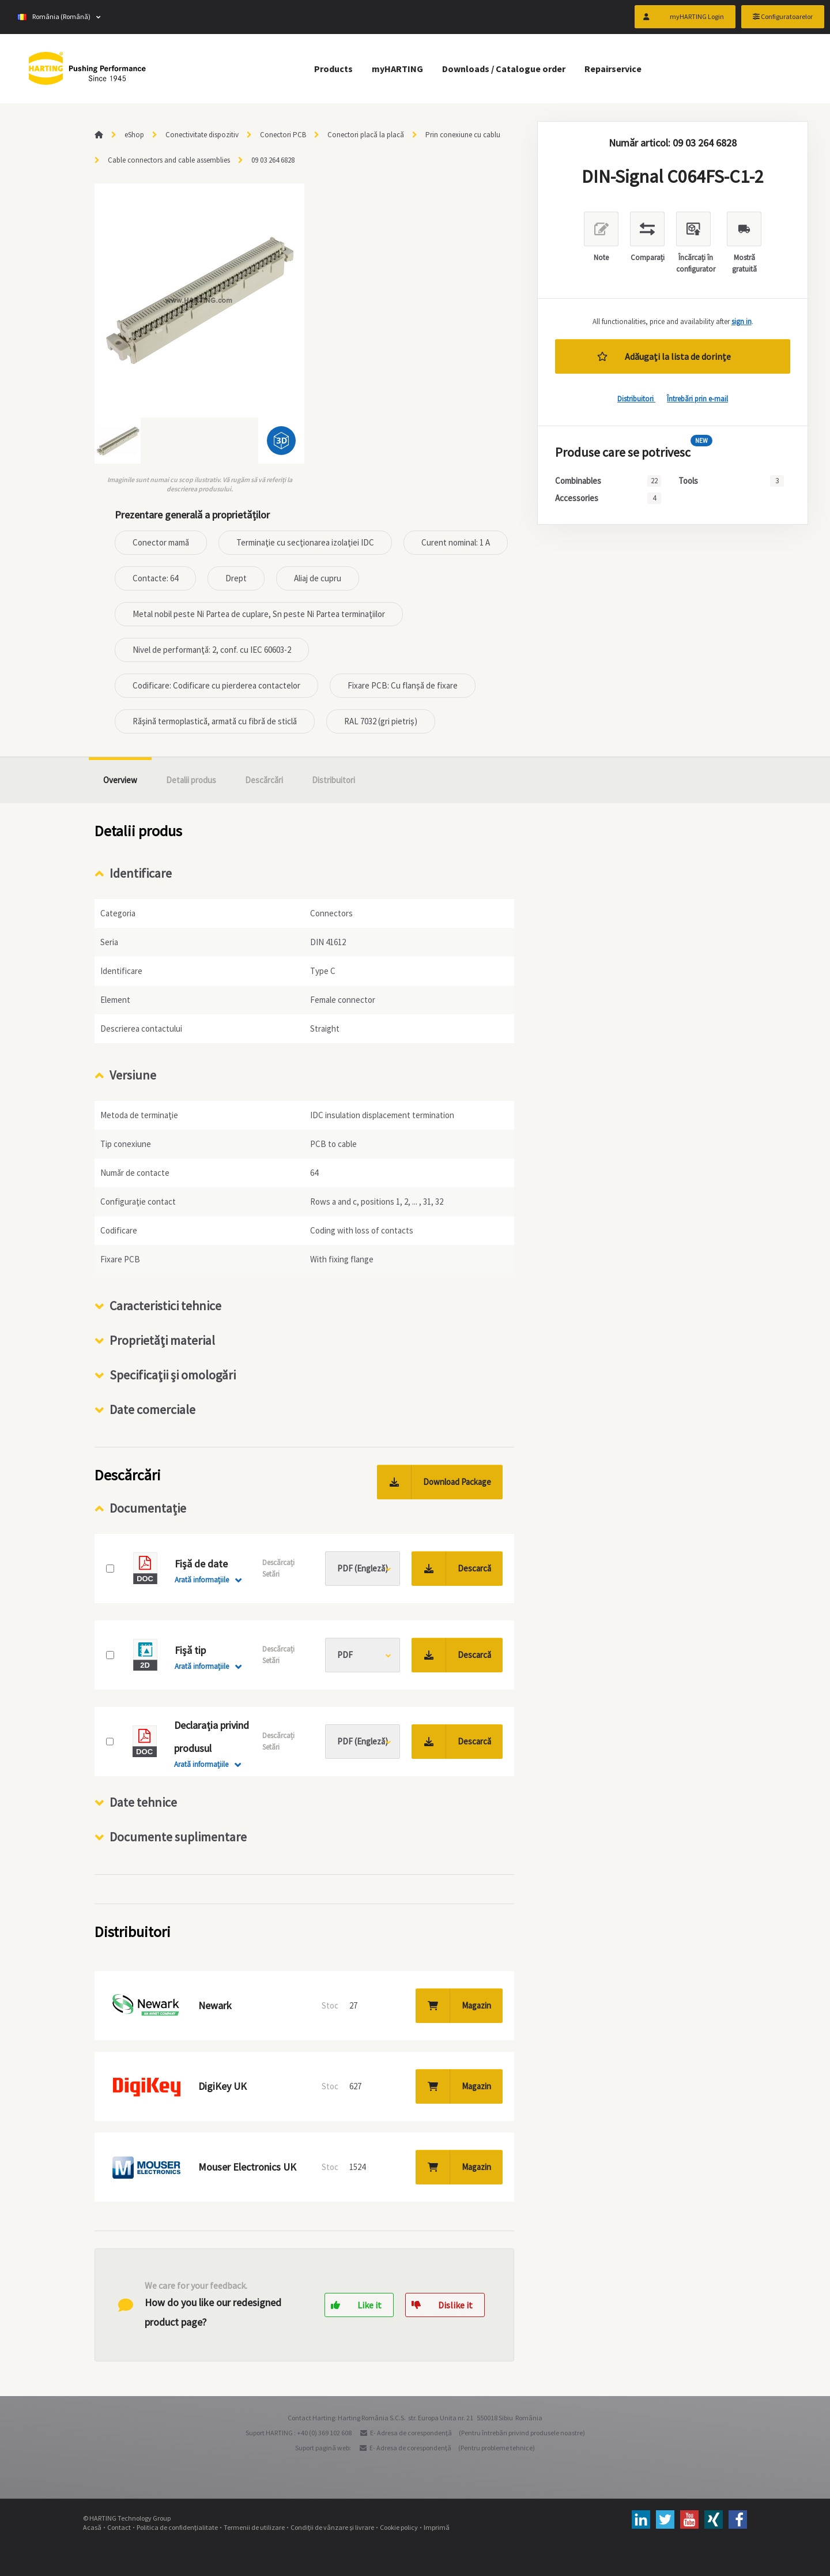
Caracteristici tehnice (165, 1306)
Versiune (133, 1075)
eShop (134, 135)
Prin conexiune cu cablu (462, 135)
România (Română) (53, 17)
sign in (741, 321)
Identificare (141, 873)
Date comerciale (152, 1409)
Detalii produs (191, 779)
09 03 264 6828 (273, 160)
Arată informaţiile (202, 1580)
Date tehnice (143, 1802)
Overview (120, 779)
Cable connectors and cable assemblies (169, 160)
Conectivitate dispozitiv (202, 135)
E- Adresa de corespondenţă (411, 2432)
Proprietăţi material (162, 1340)
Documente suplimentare (178, 1837)
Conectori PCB (283, 135)
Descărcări (264, 779)
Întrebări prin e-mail (697, 399)
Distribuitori (636, 399)
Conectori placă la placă (365, 135)
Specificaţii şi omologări (173, 1375)
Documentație (148, 1508)
